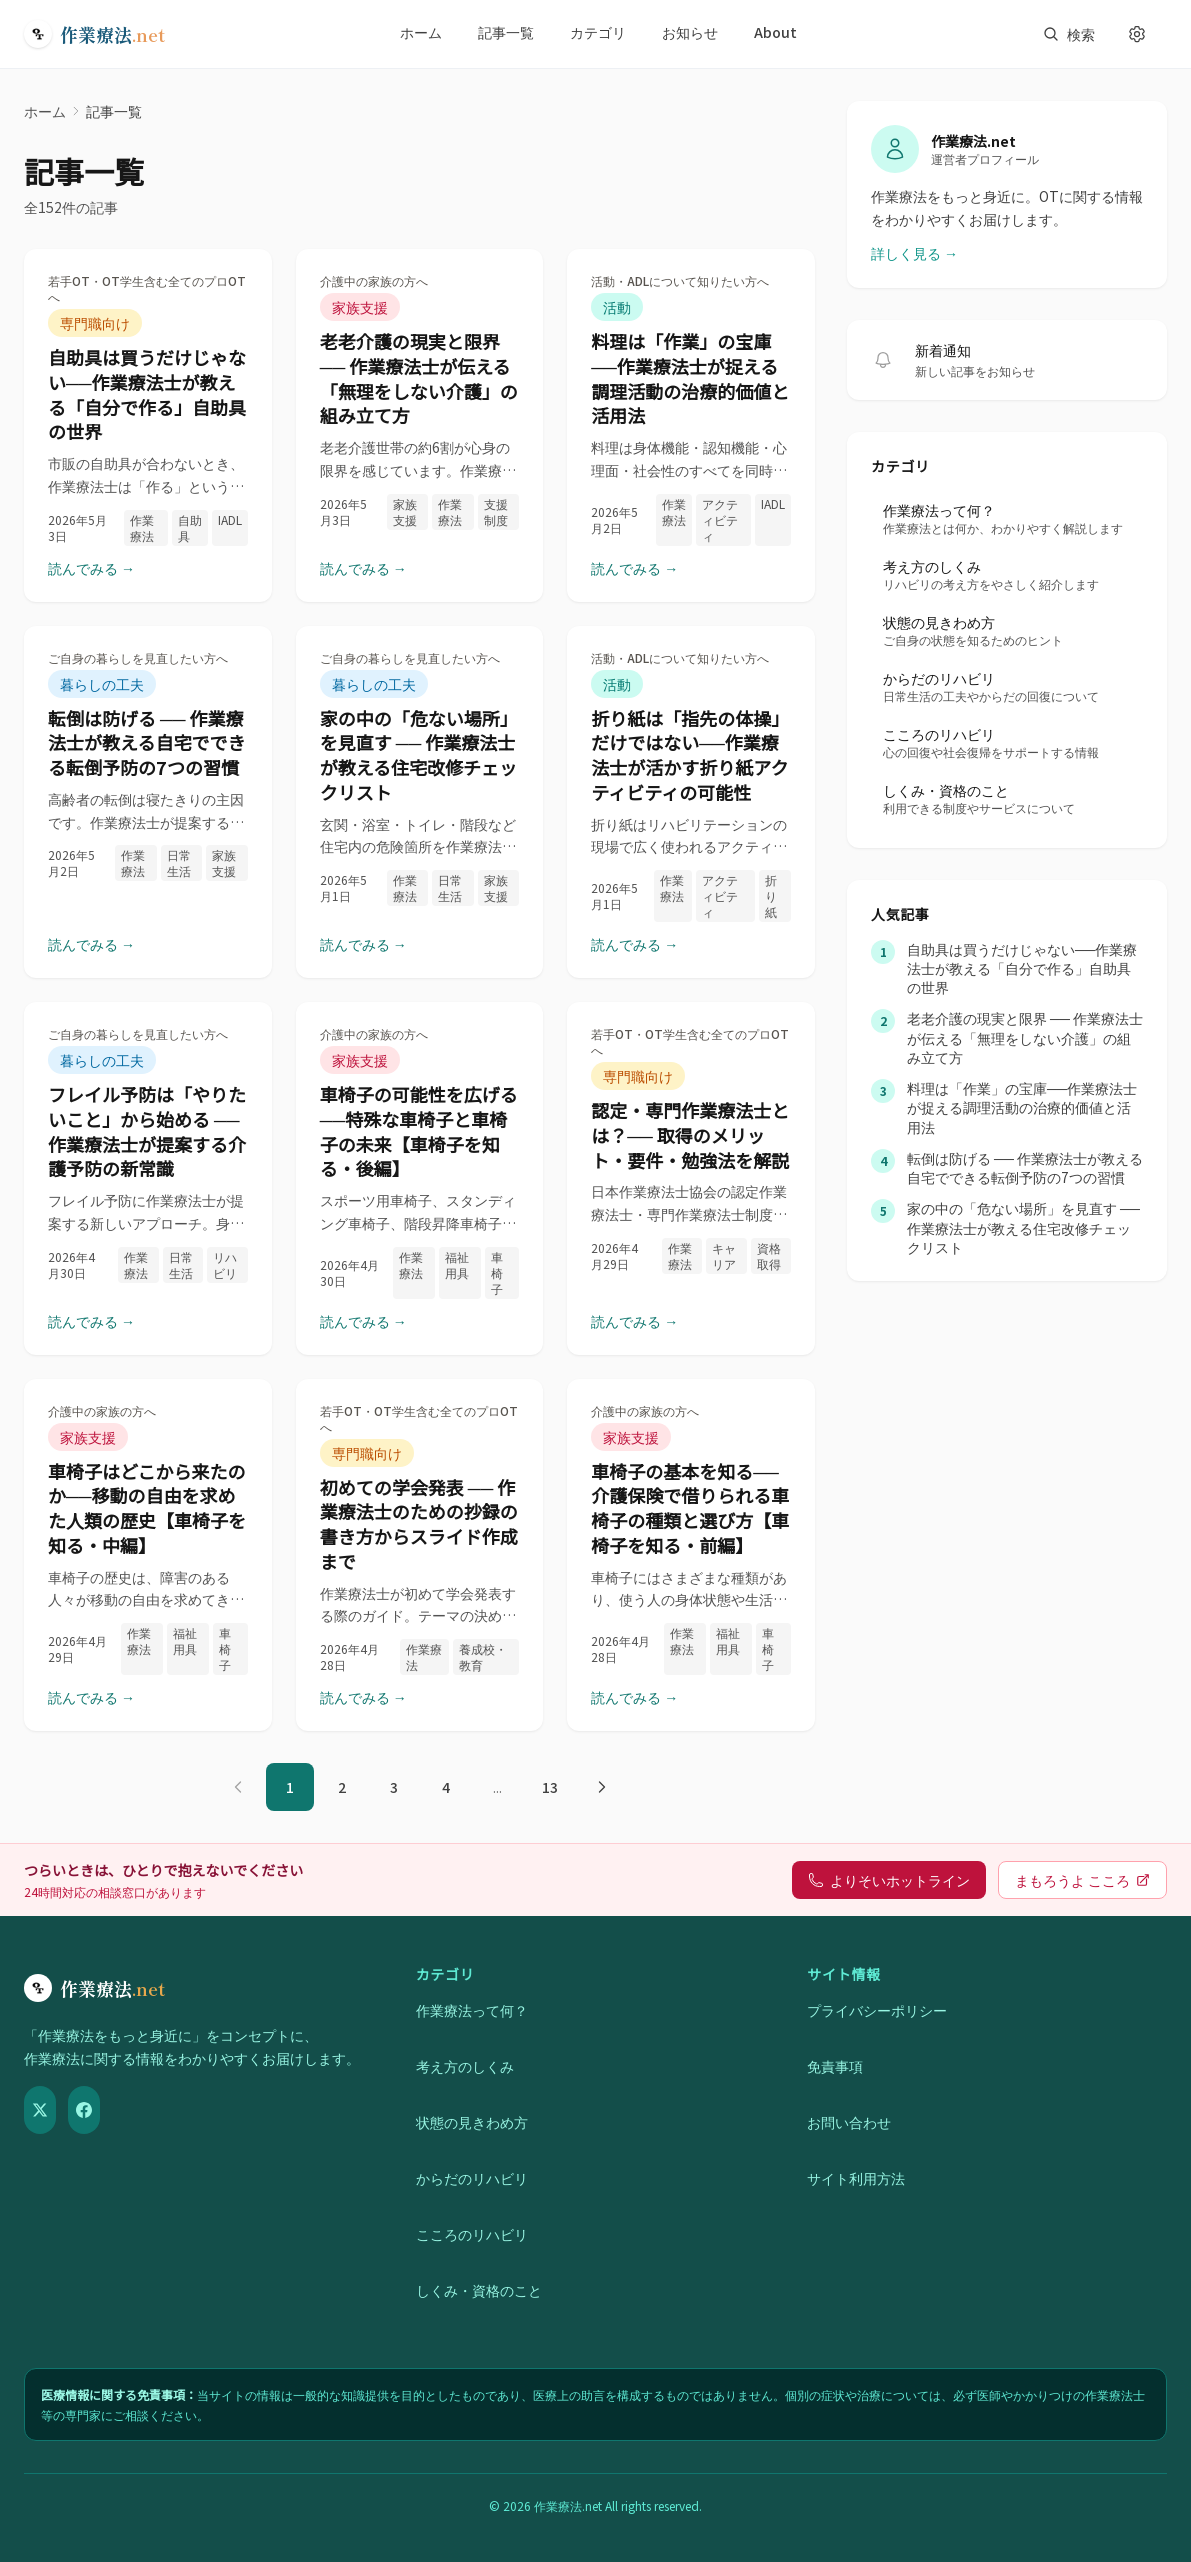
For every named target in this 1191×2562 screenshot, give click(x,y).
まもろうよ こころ (1082, 1880)
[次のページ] (602, 1787)
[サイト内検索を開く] (1069, 34)
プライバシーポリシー (877, 2010)
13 (550, 1787)
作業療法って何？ (472, 2010)
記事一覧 (506, 32)
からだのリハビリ (472, 2178)
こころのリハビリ (472, 2234)
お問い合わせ (849, 2122)
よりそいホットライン (889, 1880)
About (775, 32)
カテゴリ (598, 32)
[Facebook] (84, 2110)
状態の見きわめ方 (472, 2122)
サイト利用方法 (856, 2178)
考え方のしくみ (465, 2066)
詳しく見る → (914, 253)
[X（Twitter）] (40, 2110)
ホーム (421, 32)
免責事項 (835, 2066)
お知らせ (690, 32)
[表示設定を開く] (1137, 34)
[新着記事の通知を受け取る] (883, 360)
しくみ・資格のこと (479, 2290)
